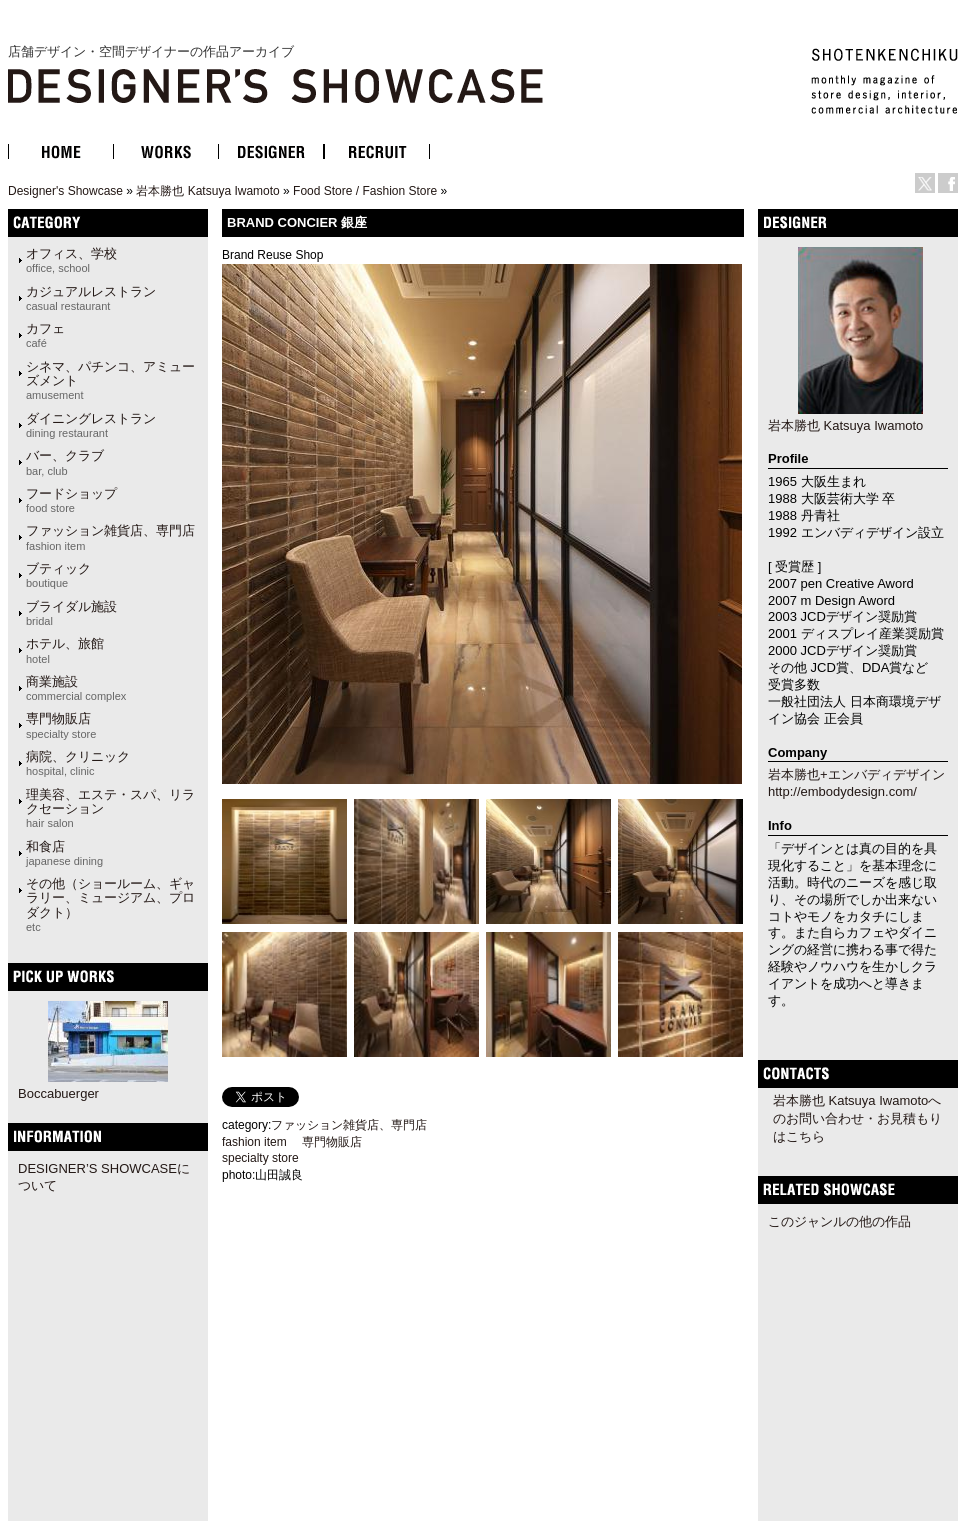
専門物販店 (61, 725)
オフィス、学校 (71, 260)
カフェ (45, 335)
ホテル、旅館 (65, 650)
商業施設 (76, 688)
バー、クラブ (65, 462)
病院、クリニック (78, 763)
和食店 (64, 853)
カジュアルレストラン (91, 298)
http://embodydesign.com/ (842, 791)
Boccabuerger (58, 1093)
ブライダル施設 (71, 613)
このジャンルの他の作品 (839, 1221)
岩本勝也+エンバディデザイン (856, 774)
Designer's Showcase (65, 191)
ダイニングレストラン (91, 425)
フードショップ (71, 500)
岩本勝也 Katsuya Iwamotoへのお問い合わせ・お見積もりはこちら (857, 1118)
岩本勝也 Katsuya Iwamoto (207, 191)
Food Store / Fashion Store (365, 191)
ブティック (58, 575)
